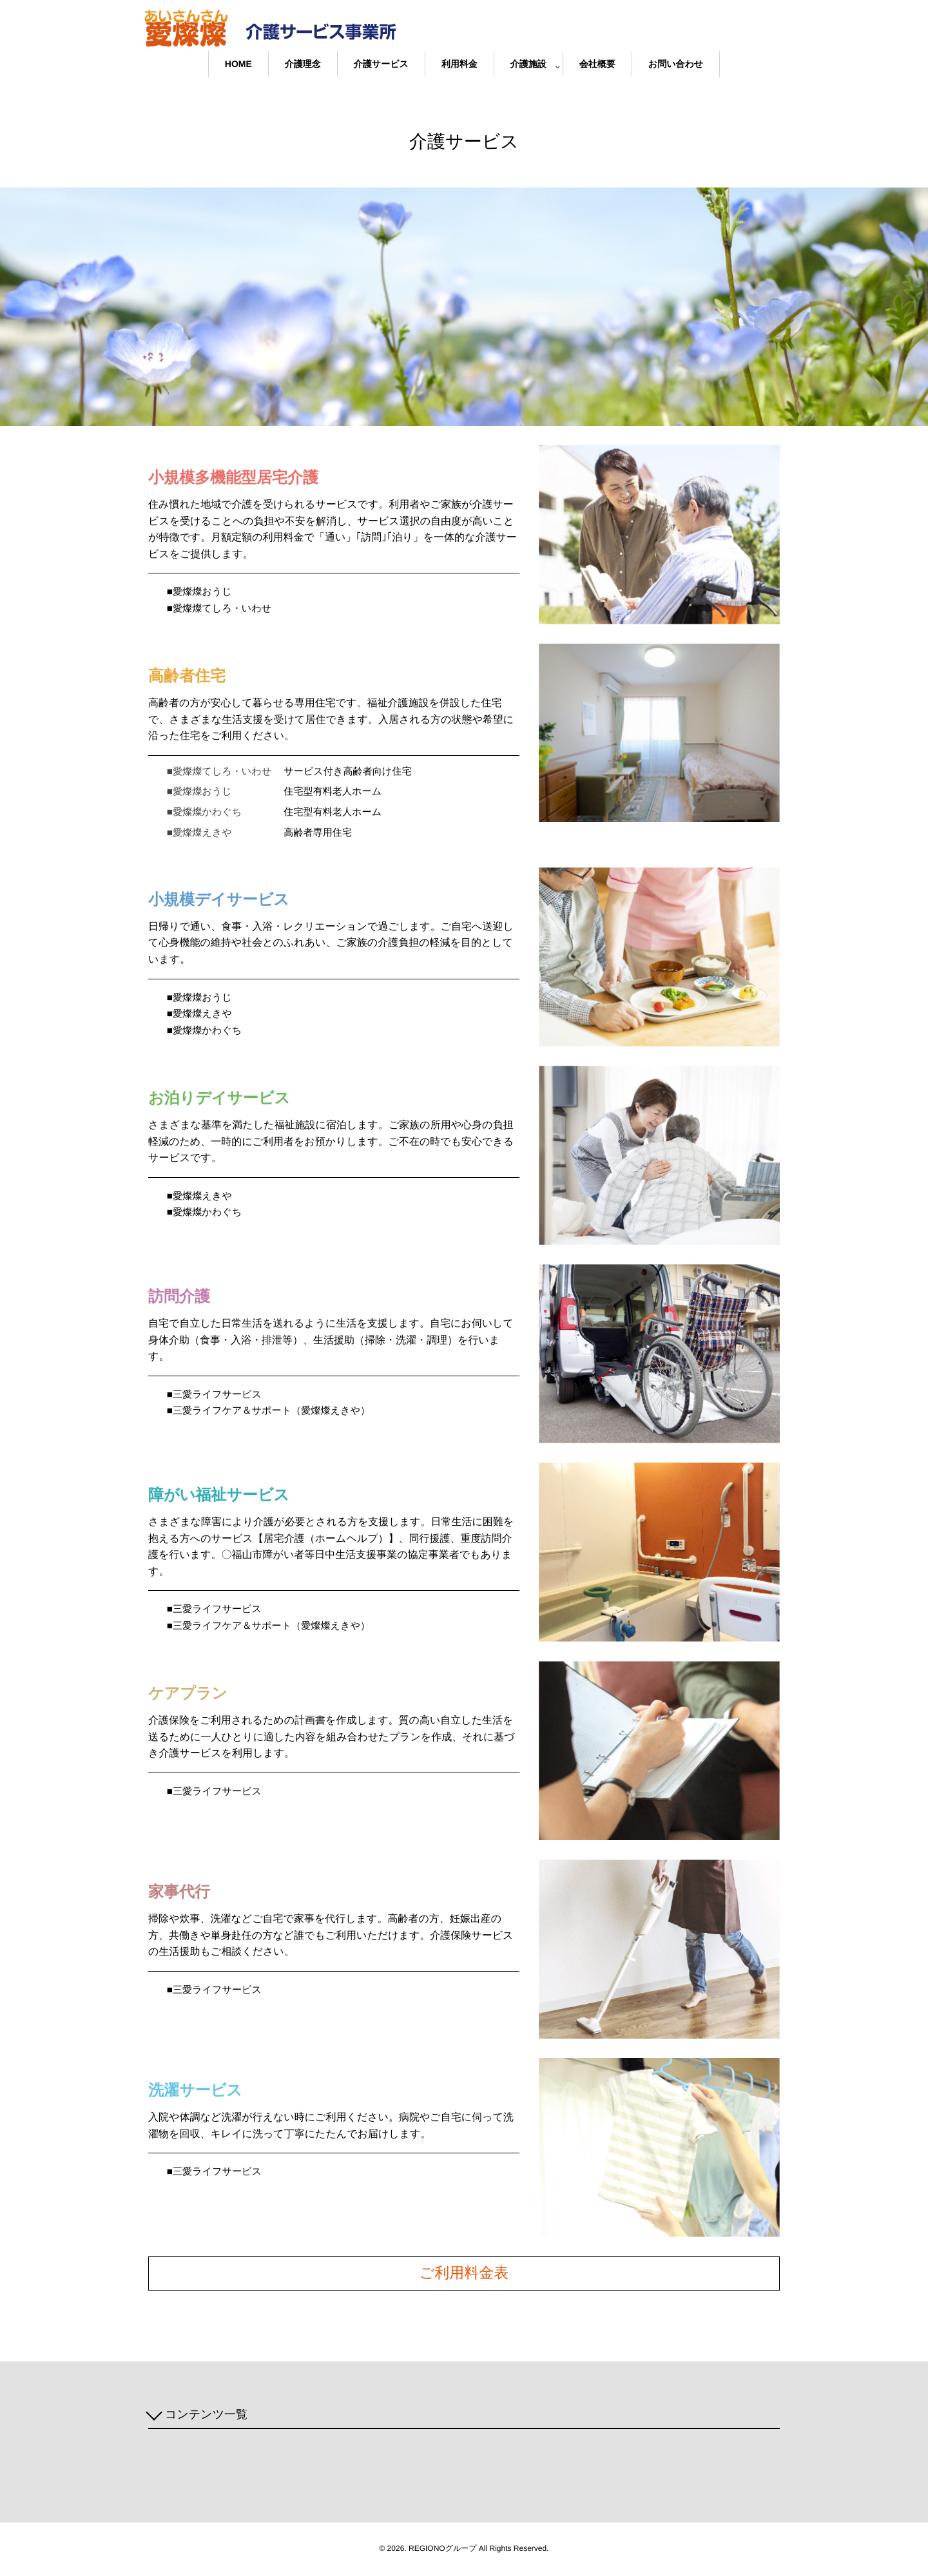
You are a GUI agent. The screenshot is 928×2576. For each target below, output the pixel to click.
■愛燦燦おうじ (201, 591)
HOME (238, 64)
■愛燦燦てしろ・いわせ (222, 608)
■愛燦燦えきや (201, 1016)
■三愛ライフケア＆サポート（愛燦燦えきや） (274, 1413)
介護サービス (381, 64)
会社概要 (597, 64)
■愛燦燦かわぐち (206, 1033)
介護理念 (303, 64)
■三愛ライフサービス (217, 1397)
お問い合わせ (675, 64)
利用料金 (459, 64)
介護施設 (528, 64)
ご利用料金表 (464, 2275)
